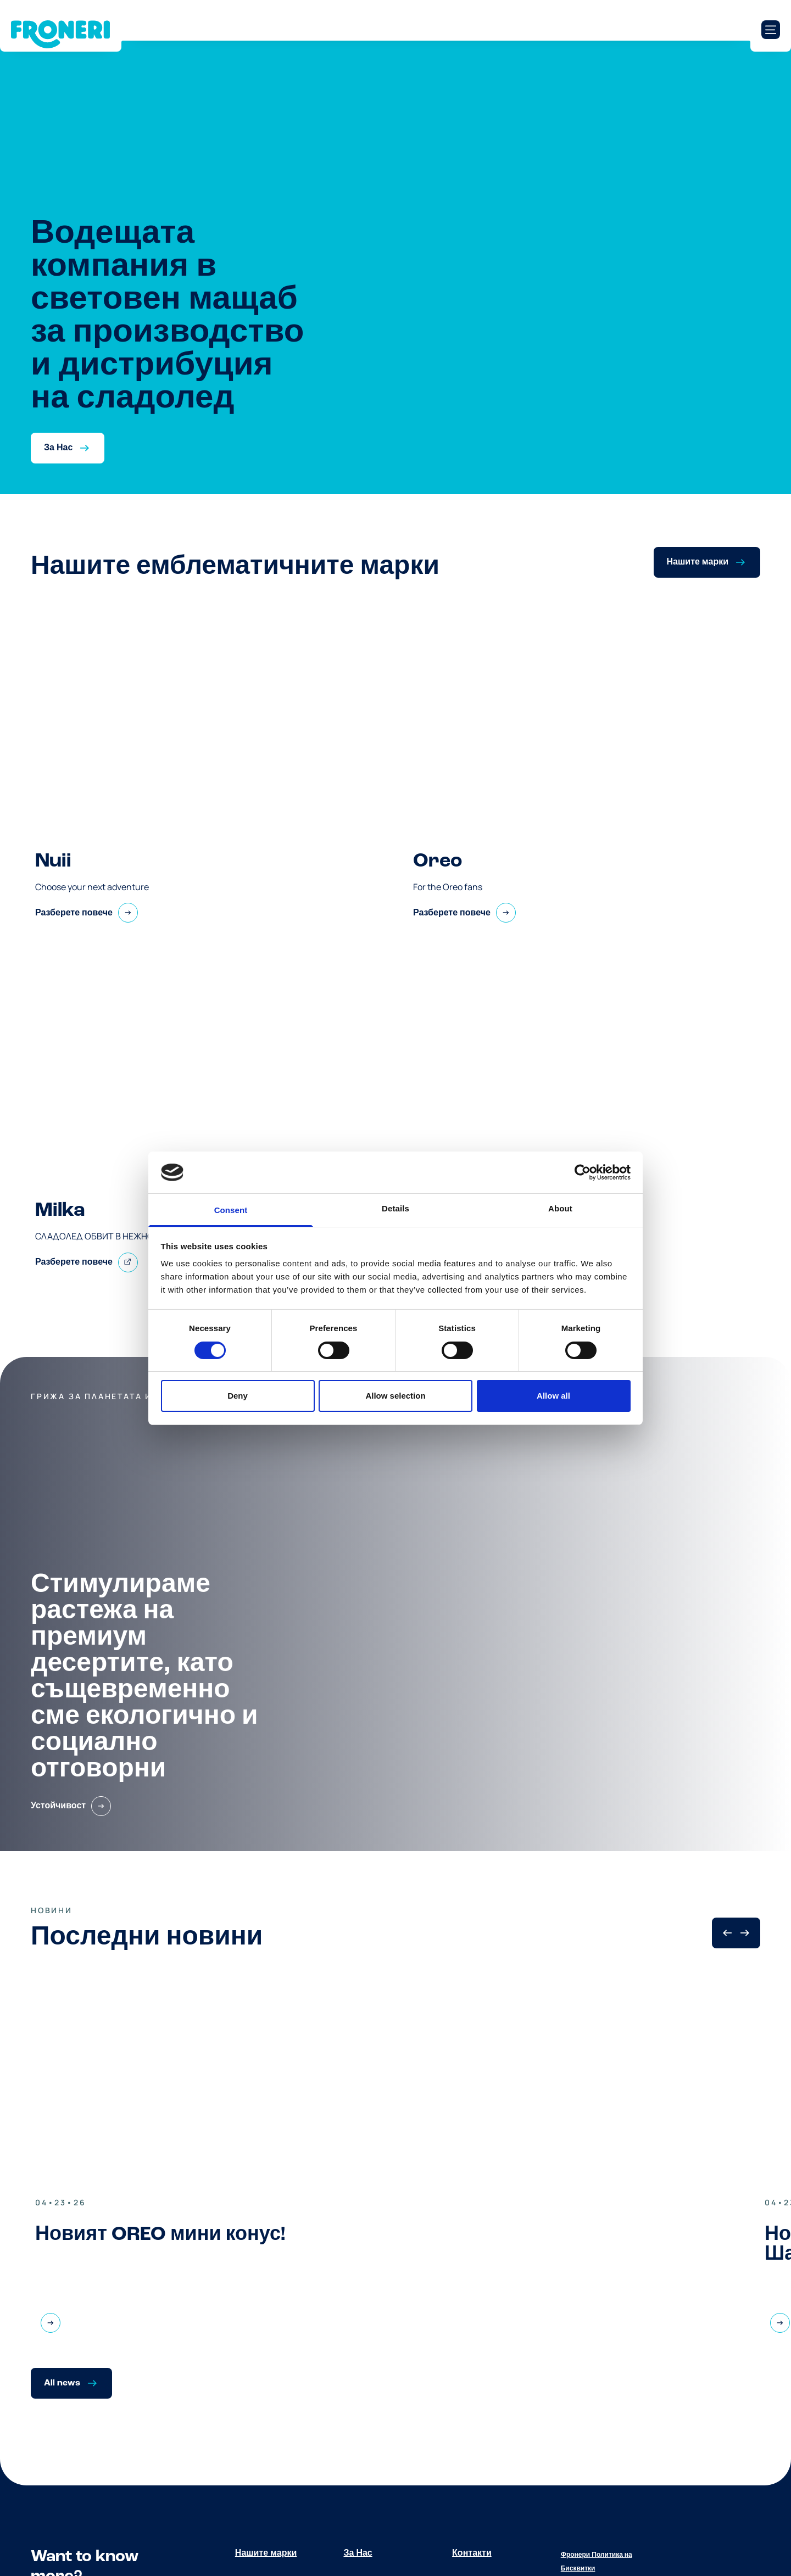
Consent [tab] (231, 1210)
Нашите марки (266, 2553)
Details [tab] (395, 1208)
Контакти (472, 2553)
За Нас (357, 2553)
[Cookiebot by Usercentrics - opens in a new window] (582, 1172)
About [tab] (560, 1208)
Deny (237, 1395)
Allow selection (395, 1395)
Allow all (553, 1395)
